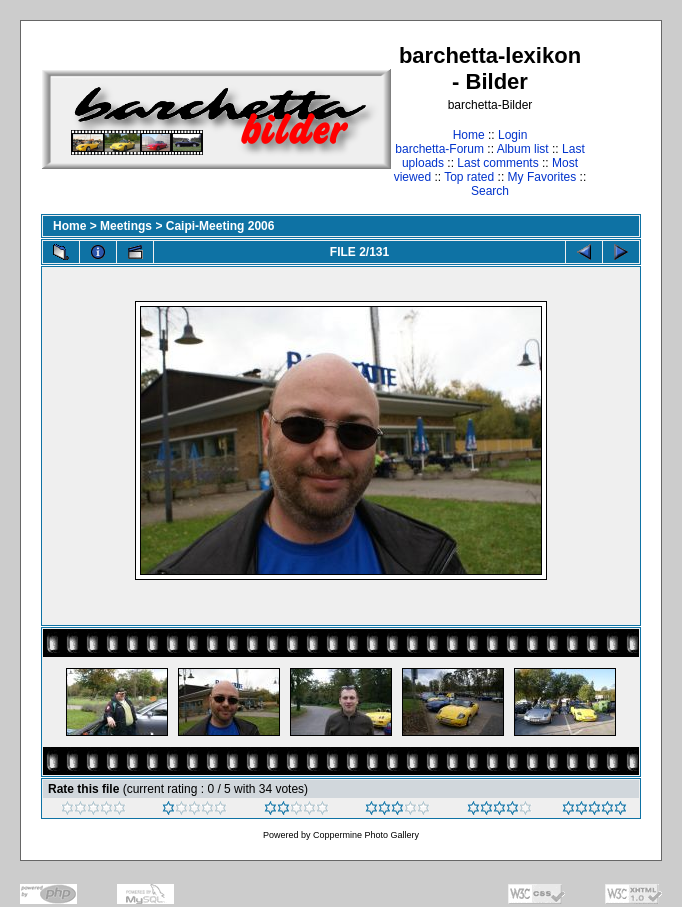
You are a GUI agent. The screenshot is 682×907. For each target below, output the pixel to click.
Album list (523, 149)
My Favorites (542, 177)
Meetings (126, 226)
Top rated (469, 177)
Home (469, 135)
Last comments (497, 163)
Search (490, 191)
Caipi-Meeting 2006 (220, 226)
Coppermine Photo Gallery (366, 835)
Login (512, 135)
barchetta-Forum (439, 149)
